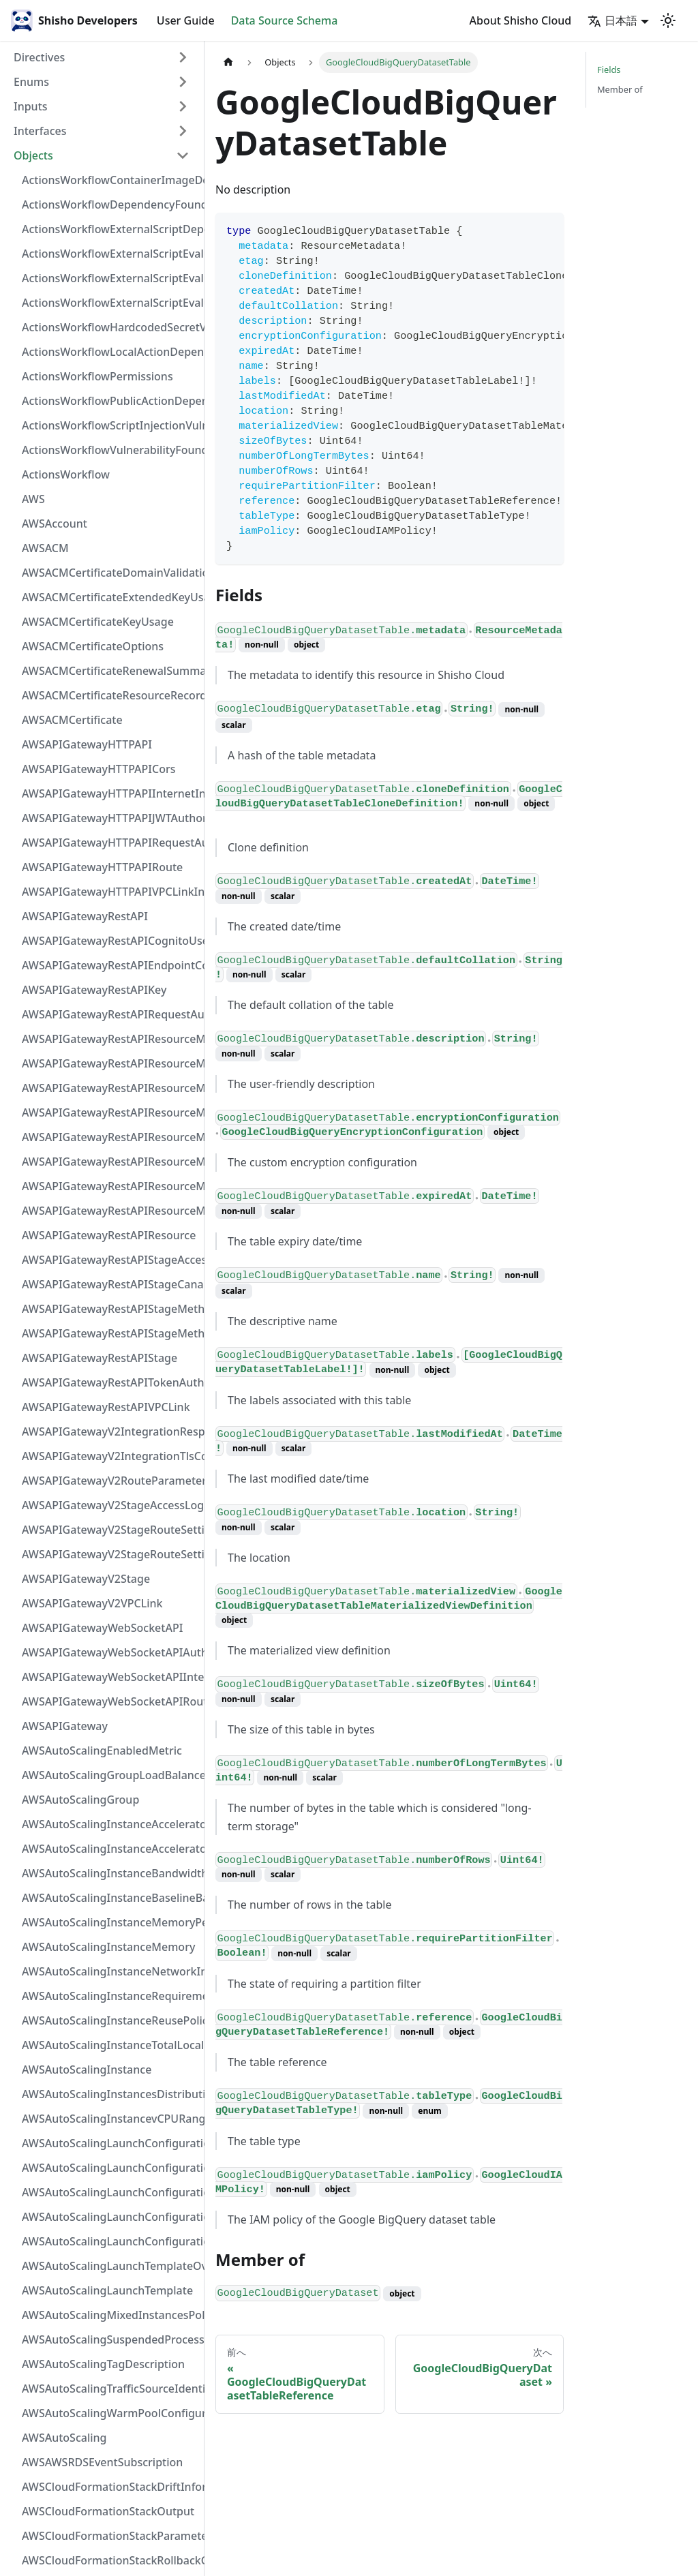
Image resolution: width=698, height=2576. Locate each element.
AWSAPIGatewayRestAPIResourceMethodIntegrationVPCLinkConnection (110, 1137)
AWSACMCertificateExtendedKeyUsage (110, 597)
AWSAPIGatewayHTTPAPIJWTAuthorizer (110, 817)
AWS (33, 498)
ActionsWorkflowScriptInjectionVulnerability (110, 425)
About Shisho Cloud (521, 20)
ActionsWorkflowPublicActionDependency (110, 400)
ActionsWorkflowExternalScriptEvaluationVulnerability (110, 302)
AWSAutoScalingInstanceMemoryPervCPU (110, 1922)
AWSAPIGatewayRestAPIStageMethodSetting (110, 1333)
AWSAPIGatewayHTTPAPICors (99, 768)
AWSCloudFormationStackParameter (110, 2535)
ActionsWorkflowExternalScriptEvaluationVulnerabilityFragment (110, 253)
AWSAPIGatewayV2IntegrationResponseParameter (110, 1431)
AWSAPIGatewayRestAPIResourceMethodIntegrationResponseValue (110, 1063)
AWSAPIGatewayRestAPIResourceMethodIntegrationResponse (110, 1087)
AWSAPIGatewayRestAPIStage (99, 1357)
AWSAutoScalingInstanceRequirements (110, 1995)
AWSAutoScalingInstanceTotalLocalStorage (110, 2044)
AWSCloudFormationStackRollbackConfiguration (110, 2560)
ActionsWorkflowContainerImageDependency (110, 179)
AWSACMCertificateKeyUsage (98, 621)
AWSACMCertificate (72, 719)
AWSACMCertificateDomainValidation (110, 572)
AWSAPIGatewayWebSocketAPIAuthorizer (110, 1652)
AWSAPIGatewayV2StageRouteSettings (110, 1554)
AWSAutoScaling (64, 2437)
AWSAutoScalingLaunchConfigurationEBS (110, 2167)
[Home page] (228, 62)
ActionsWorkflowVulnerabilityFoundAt (110, 449)
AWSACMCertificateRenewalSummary (110, 670)
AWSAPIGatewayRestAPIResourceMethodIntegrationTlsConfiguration (110, 1112)
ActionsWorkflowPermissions (97, 376)
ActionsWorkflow (66, 474)
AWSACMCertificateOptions (93, 646)
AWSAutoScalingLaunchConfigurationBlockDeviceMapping (110, 2143)
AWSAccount (54, 523)
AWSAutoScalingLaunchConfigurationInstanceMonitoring (110, 2192)
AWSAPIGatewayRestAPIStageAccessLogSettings (110, 1259)
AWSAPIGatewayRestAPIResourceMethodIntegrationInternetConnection (110, 1038)
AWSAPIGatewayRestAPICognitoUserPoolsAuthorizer (110, 940)
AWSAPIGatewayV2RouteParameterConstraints (110, 1480)
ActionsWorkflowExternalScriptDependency (110, 229)
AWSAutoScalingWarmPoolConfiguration (110, 2413)
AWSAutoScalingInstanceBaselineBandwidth (110, 1897)
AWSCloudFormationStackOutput (108, 2511)
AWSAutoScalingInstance (86, 2069)
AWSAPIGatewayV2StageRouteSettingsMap (110, 1529)
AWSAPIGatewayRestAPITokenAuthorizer (110, 1382)
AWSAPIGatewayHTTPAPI (87, 744)
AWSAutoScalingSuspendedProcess (110, 2339)
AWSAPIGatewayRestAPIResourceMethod (110, 1210)
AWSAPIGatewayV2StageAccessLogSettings (110, 1505)
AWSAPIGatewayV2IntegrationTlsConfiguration (110, 1456)
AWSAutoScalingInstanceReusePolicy (110, 2020)
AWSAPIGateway (65, 1725)
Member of (620, 89)
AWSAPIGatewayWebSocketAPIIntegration (110, 1676)
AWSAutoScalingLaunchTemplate (107, 2290)
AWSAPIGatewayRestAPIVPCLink (106, 1406)
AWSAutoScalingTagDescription (103, 2364)
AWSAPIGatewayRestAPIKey (94, 989)
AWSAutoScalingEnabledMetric (102, 1750)
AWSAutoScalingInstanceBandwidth (110, 1873)
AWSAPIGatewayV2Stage (86, 1578)
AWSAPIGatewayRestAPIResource (109, 1235)
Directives (39, 57)
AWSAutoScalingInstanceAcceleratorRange (110, 1824)
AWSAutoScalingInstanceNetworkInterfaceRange (110, 1971)
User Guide (186, 20)
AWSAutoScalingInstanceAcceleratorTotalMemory (110, 1848)
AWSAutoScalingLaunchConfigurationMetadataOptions (110, 2216)
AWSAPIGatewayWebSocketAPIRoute (110, 1701)
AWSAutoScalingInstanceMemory (108, 1946)
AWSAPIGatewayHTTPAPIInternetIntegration (110, 793)
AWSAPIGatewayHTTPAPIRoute (102, 867)
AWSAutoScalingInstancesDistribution (110, 2094)
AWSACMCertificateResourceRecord (110, 695)
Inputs (31, 106)
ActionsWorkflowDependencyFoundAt (110, 204)
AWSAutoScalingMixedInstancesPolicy (110, 2314)
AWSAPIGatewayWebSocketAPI (102, 1627)
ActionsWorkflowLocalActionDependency (110, 351)
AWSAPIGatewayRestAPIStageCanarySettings (110, 1284)
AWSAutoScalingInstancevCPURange (110, 2118)
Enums (31, 81)
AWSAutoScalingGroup (80, 1799)
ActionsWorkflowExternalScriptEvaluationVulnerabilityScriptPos (110, 278)
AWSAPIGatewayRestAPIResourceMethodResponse (110, 1186)
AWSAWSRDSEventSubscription (102, 2462)
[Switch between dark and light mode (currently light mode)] (668, 20)
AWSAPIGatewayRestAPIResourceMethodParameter (110, 1161)
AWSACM (45, 548)
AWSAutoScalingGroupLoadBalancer (110, 1775)
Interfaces (40, 130)
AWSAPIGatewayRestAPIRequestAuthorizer (110, 1014)
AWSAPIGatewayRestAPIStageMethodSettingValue (110, 1308)
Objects (33, 155)
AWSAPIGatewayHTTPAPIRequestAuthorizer (110, 842)
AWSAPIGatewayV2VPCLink (92, 1603)
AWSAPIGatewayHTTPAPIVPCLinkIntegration (110, 891)
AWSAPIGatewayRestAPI (85, 916)
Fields (608, 69)
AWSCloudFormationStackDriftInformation (110, 2486)
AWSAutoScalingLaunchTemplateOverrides (110, 2265)
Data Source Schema (284, 20)
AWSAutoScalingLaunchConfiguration (110, 2241)
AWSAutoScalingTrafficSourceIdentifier (110, 2388)
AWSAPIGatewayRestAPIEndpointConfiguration (110, 965)
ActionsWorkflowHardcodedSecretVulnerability (110, 327)
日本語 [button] (612, 20)
